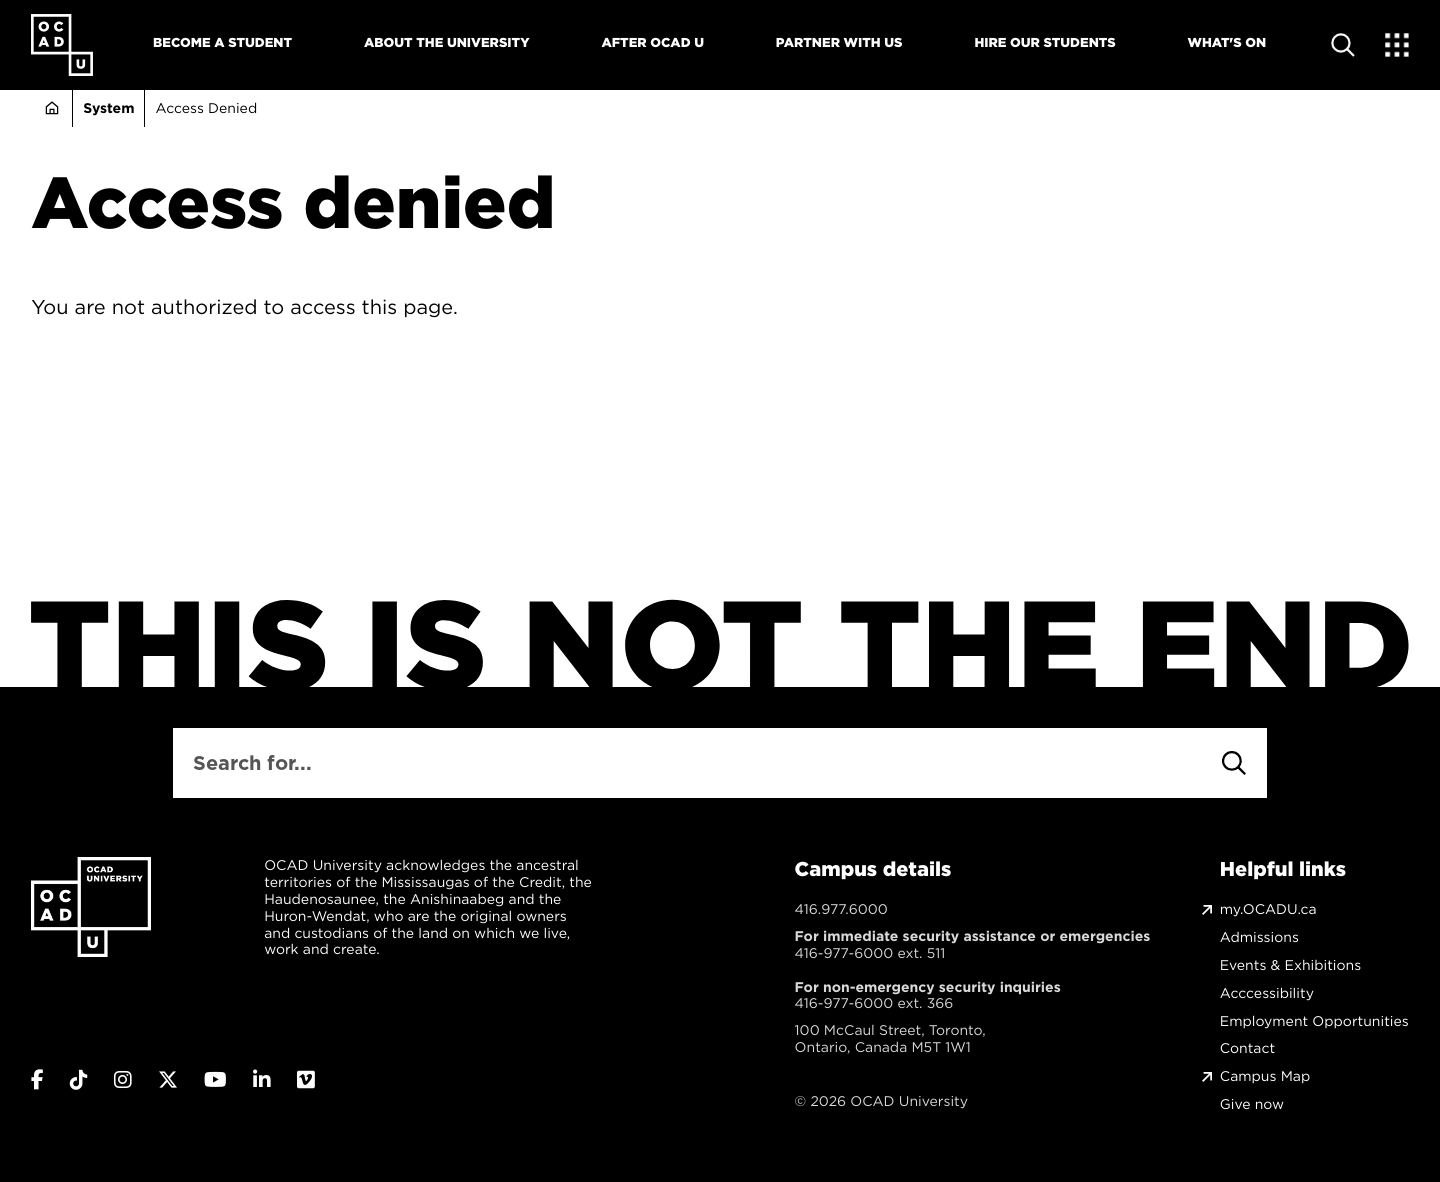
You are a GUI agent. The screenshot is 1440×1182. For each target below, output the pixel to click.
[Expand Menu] (1397, 45)
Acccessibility (1267, 993)
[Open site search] (1343, 45)
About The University (447, 43)
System (108, 108)
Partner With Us (839, 43)
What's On (1227, 43)
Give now (1252, 1104)
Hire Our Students (1044, 43)
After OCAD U (652, 43)
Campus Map (1265, 1076)
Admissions (1259, 937)
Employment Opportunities (1314, 1021)
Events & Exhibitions (1290, 965)
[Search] (1234, 763)
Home (51, 108)
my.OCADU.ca (1268, 909)
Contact (1247, 1048)
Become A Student (222, 43)
